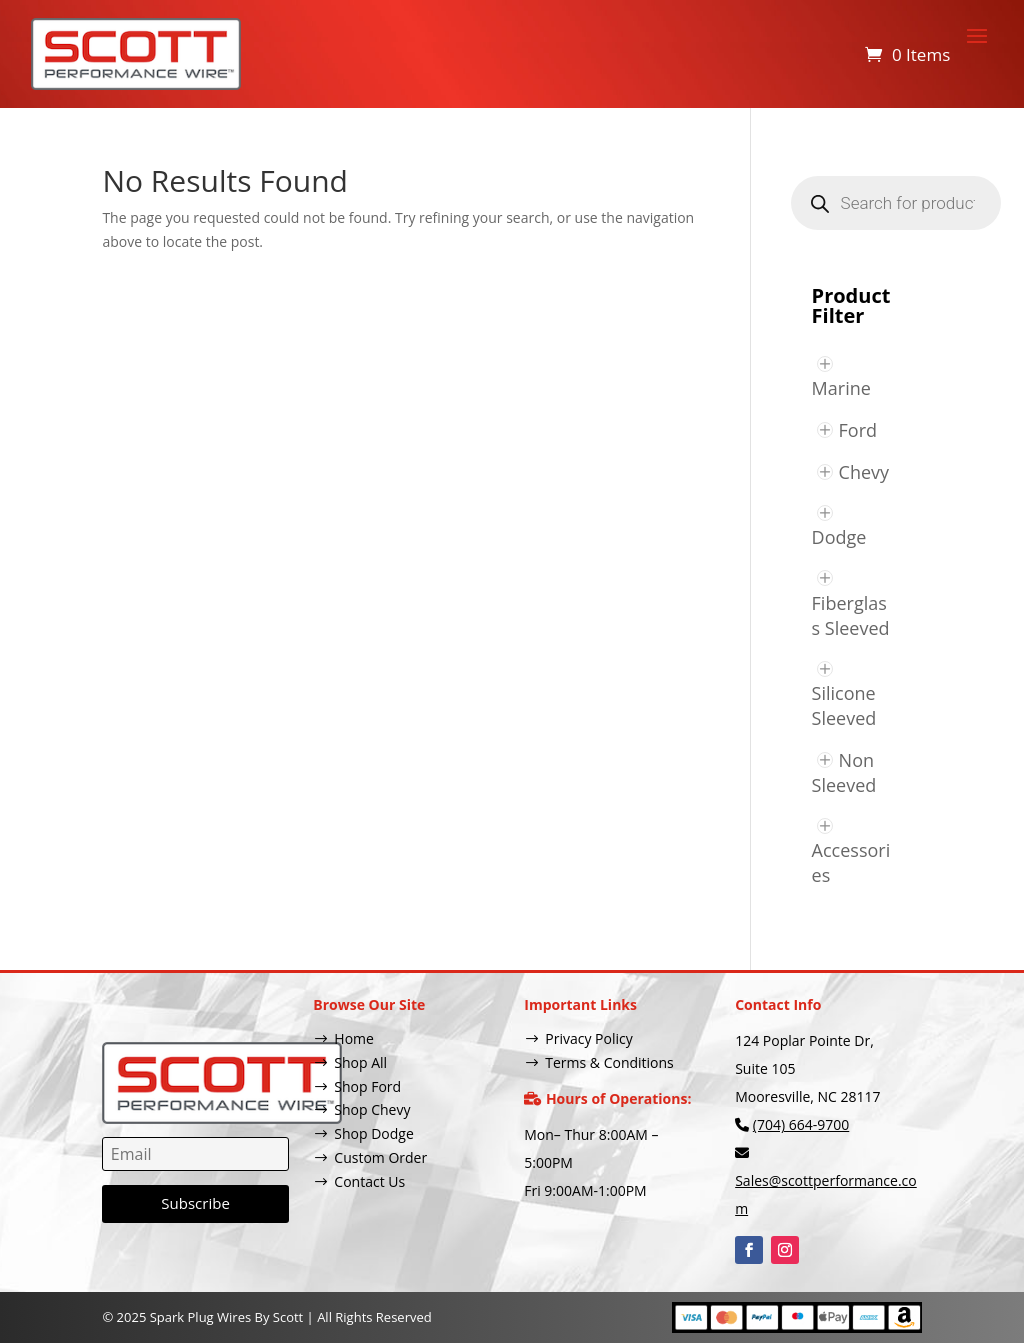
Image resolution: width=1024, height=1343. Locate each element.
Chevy (864, 472)
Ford (858, 430)
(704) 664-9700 (801, 1124)
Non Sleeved (844, 772)
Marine (841, 388)
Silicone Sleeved (844, 705)
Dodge (839, 537)
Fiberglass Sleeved (851, 615)
